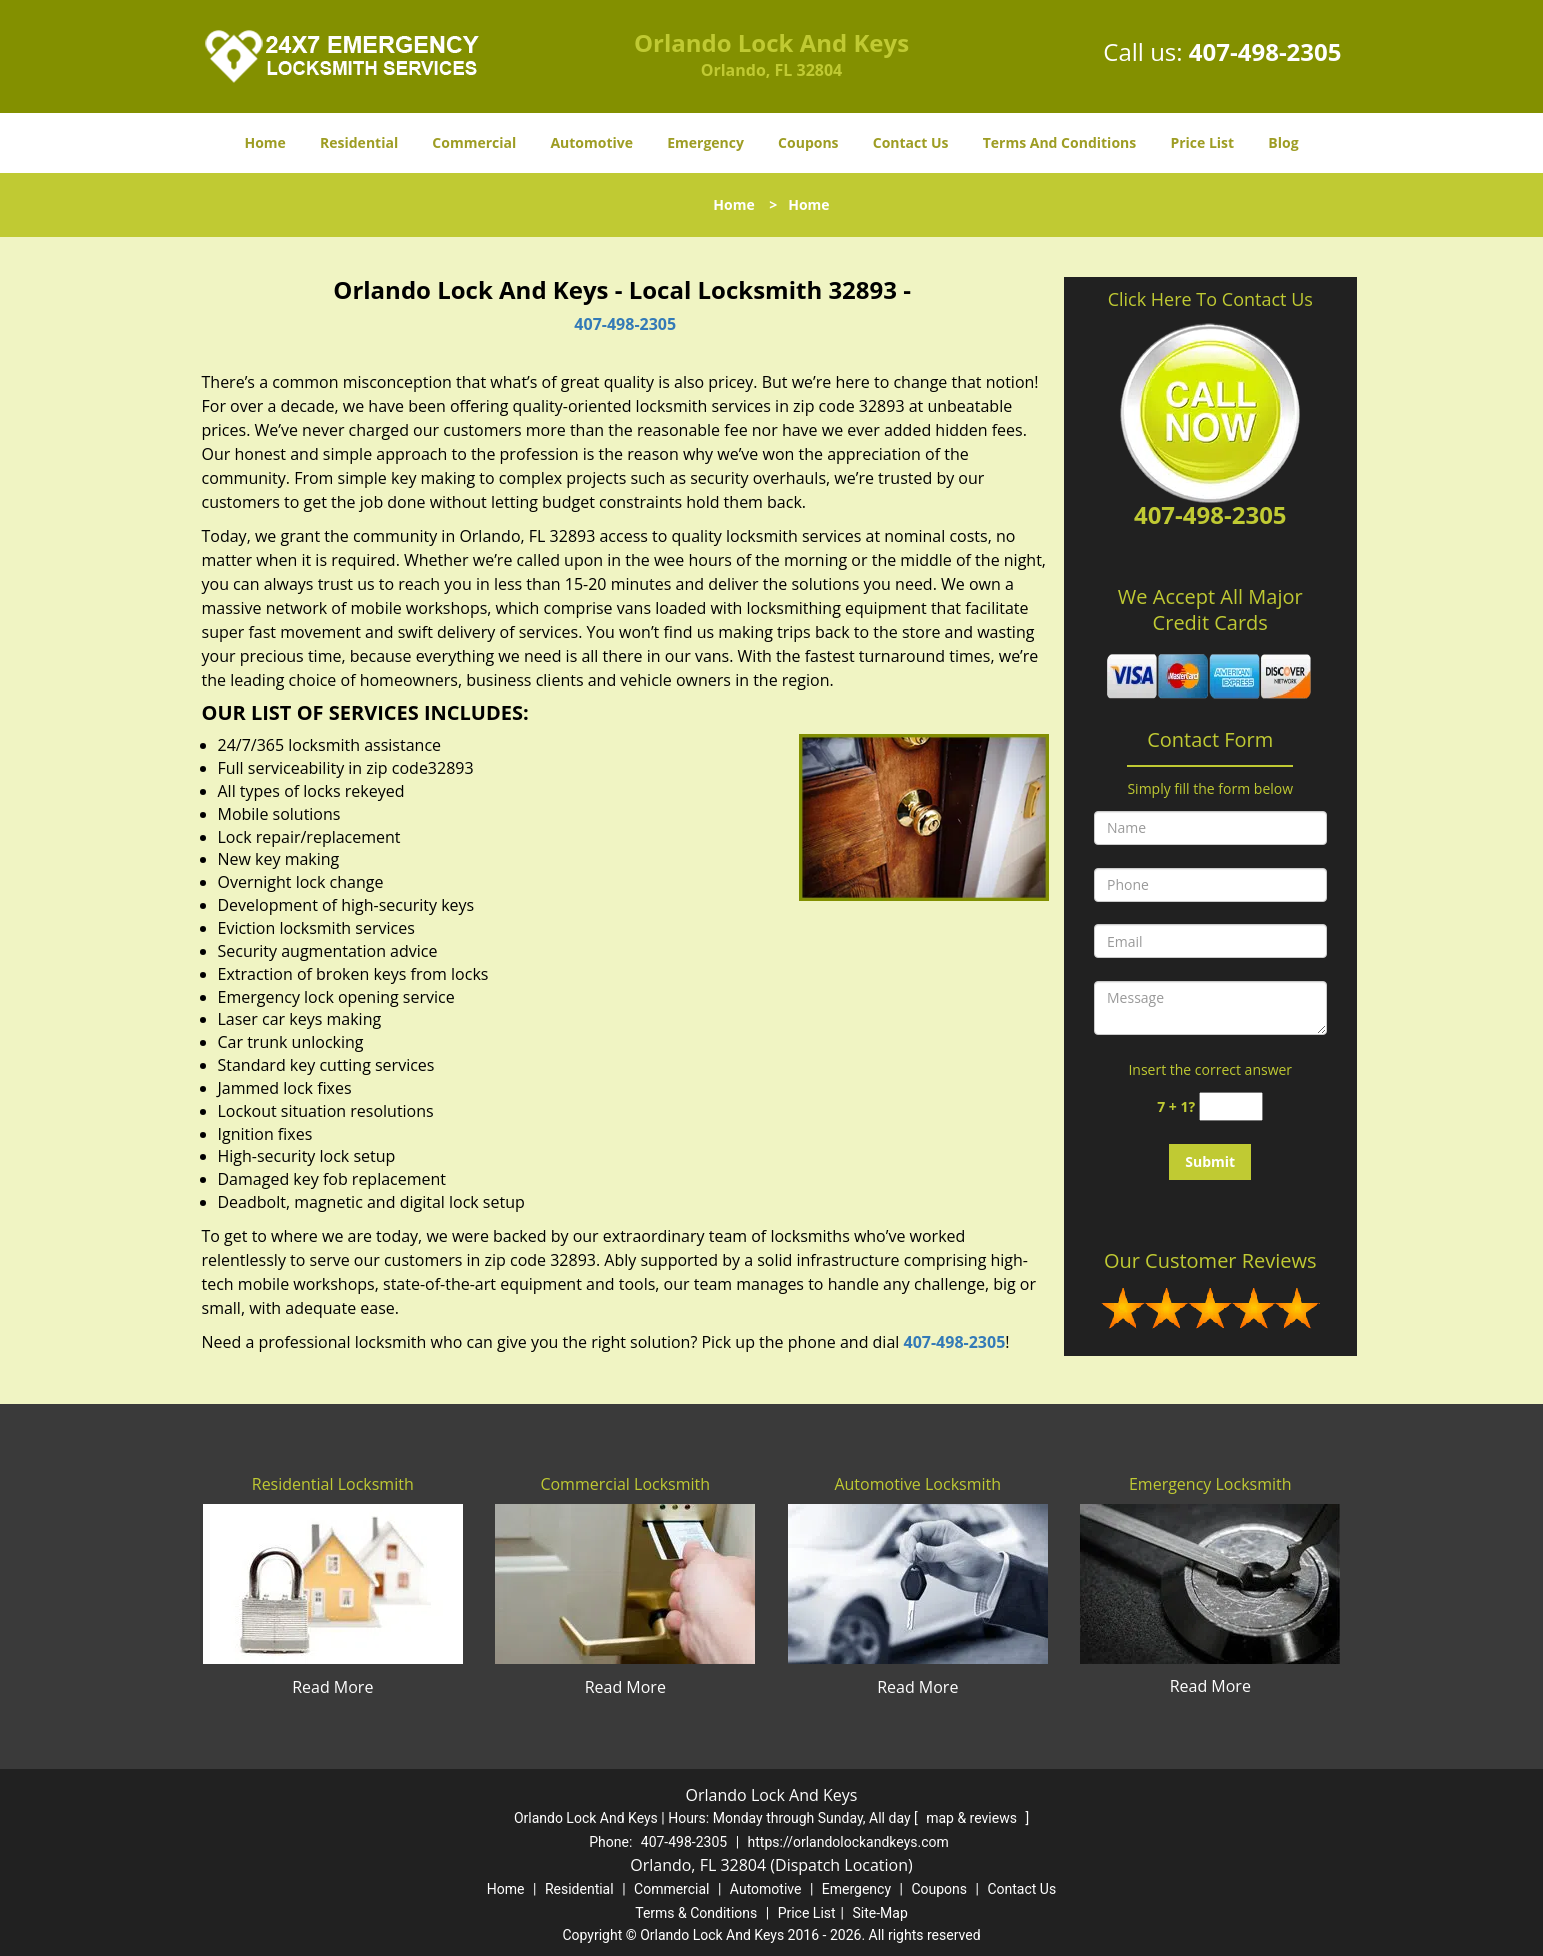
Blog (1283, 142)
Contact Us (911, 142)
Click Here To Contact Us (1210, 299)
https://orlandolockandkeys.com (848, 1842)
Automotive (591, 142)
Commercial (474, 142)
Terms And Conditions (1060, 142)
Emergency (705, 142)
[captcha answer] (1231, 1106)
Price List (1202, 142)
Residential (359, 142)
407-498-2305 (1265, 51)
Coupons (808, 142)
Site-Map (880, 1913)
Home (264, 142)
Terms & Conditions (696, 1913)
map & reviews (973, 1818)
